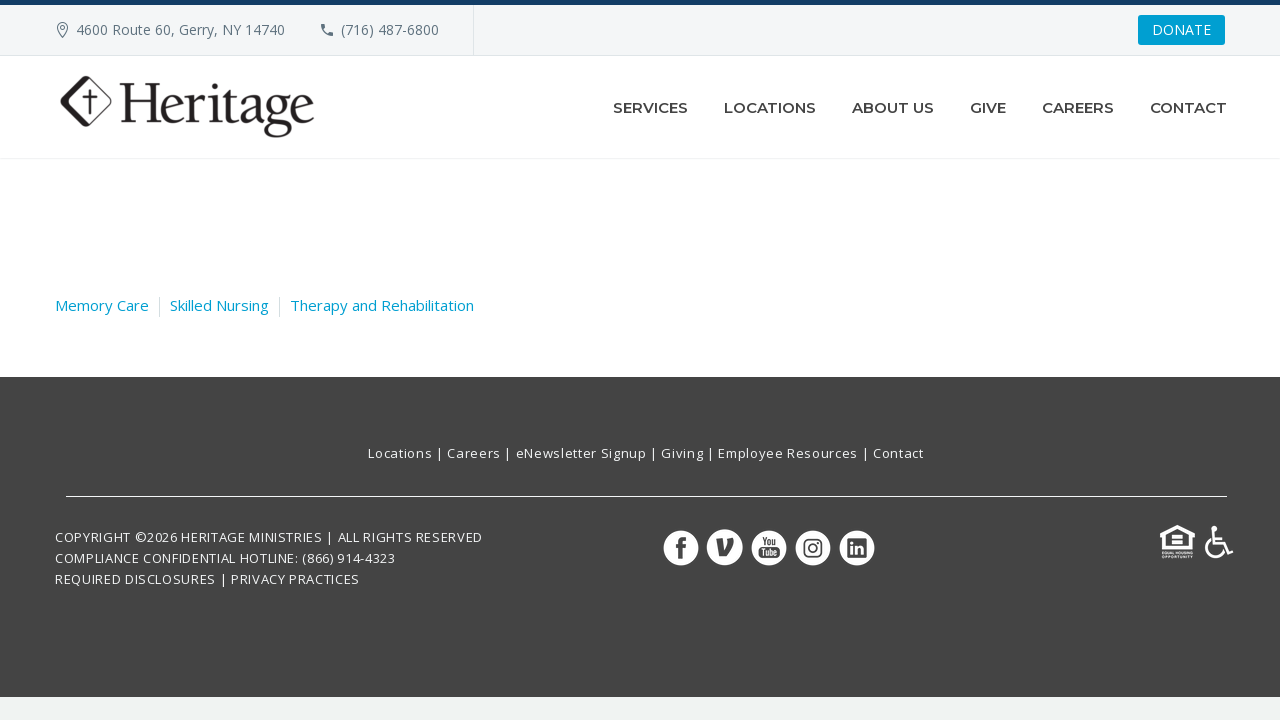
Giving (682, 453)
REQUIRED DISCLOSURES (135, 579)
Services (650, 107)
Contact (1188, 107)
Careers (1078, 107)
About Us (893, 107)
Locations (770, 107)
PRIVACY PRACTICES (295, 579)
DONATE (1181, 29)
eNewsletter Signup (581, 453)
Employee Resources (788, 453)
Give (988, 107)
